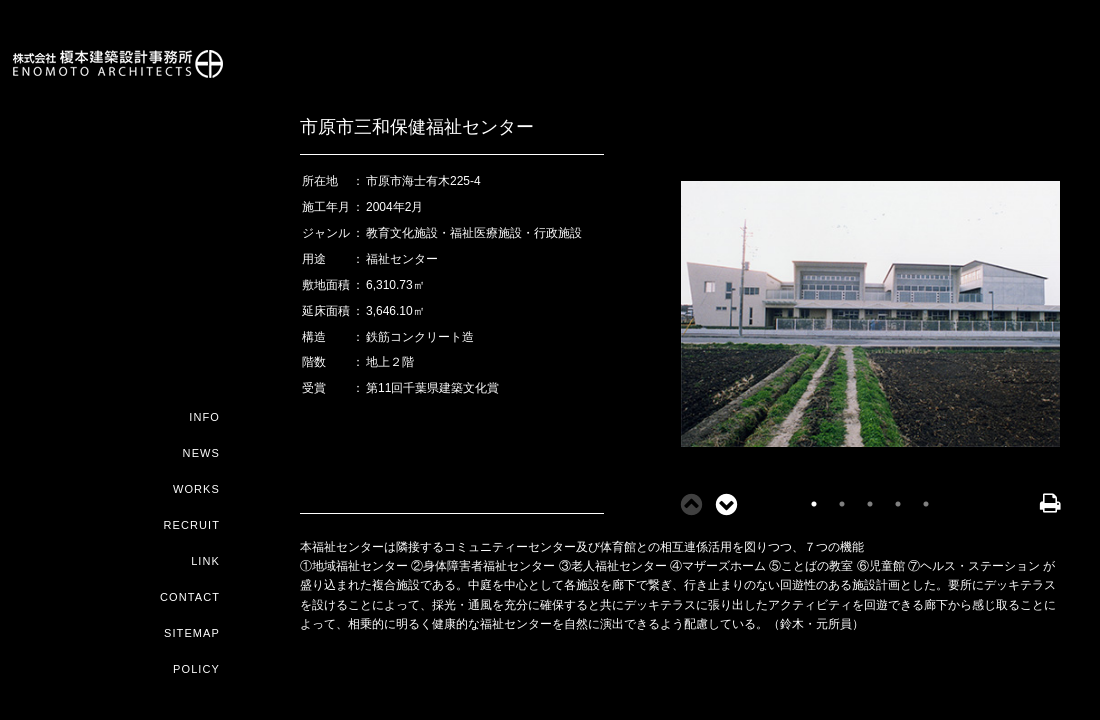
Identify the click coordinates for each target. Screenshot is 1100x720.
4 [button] (898, 504)
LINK (205, 561)
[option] (870, 319)
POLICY (196, 669)
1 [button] (814, 504)
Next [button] (720, 504)
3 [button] (870, 504)
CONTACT (190, 597)
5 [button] (926, 504)
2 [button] (842, 504)
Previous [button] (685, 504)
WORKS (196, 489)
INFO (204, 417)
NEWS (201, 453)
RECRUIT (191, 525)
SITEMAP (192, 633)
